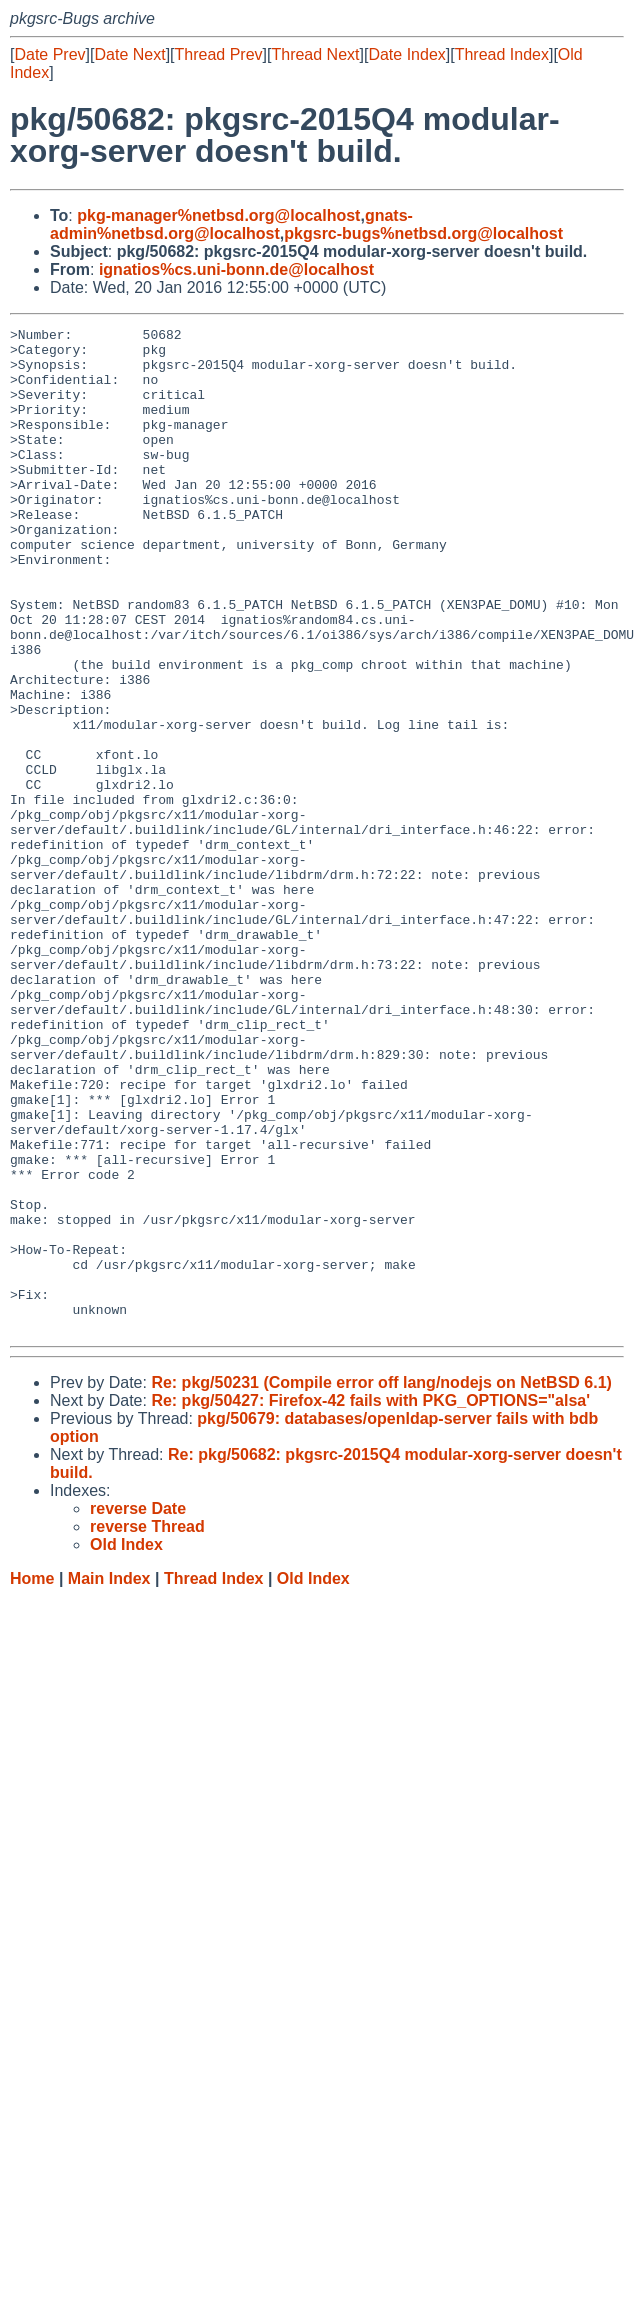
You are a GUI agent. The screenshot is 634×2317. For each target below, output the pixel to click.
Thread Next (315, 54)
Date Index (406, 54)
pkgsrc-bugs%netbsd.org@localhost (423, 233)
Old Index (313, 1779)
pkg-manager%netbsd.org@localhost (218, 215)
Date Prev (49, 54)
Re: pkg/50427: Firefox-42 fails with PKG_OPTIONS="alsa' (370, 1601)
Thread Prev (219, 54)
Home (32, 1779)
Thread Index (502, 54)
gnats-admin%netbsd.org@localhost (231, 224)
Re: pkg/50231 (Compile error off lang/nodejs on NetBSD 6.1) (381, 1583)
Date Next (129, 54)
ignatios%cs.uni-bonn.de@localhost (236, 269)
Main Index (109, 1779)
